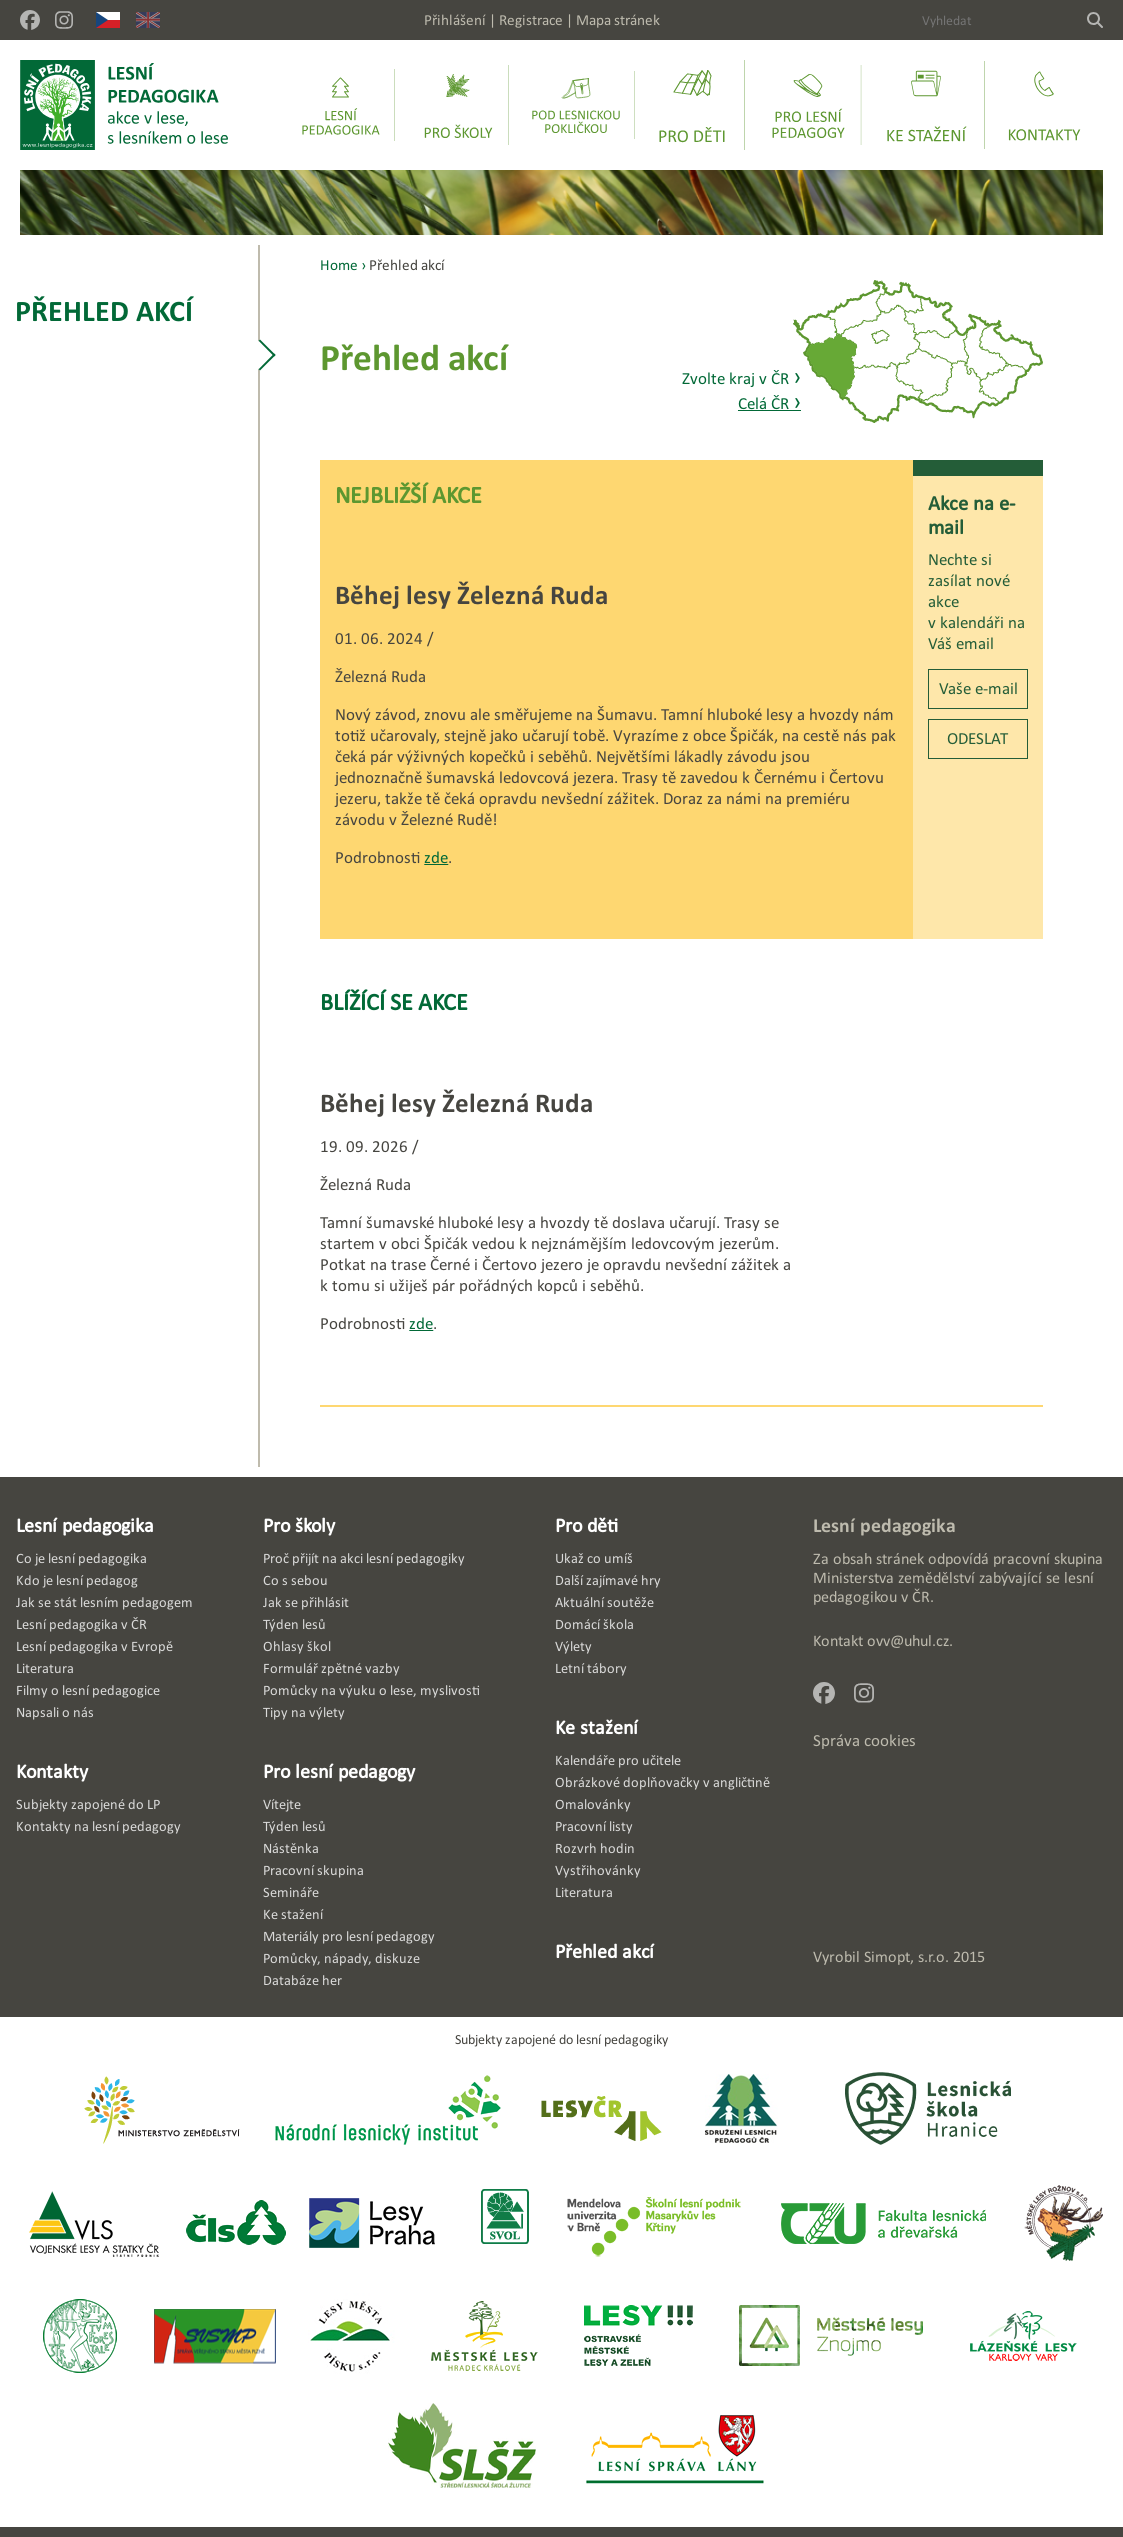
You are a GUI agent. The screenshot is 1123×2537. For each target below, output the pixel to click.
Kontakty (52, 1771)
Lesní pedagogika (85, 1525)
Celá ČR (769, 403)
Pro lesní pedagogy (339, 1771)
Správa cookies (864, 1740)
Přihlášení (455, 19)
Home (339, 264)
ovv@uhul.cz (908, 1640)
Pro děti (586, 1525)
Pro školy (299, 1525)
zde (436, 857)
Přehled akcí (104, 310)
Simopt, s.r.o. (906, 1956)
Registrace (531, 19)
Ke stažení (596, 1727)
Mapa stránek (618, 19)
